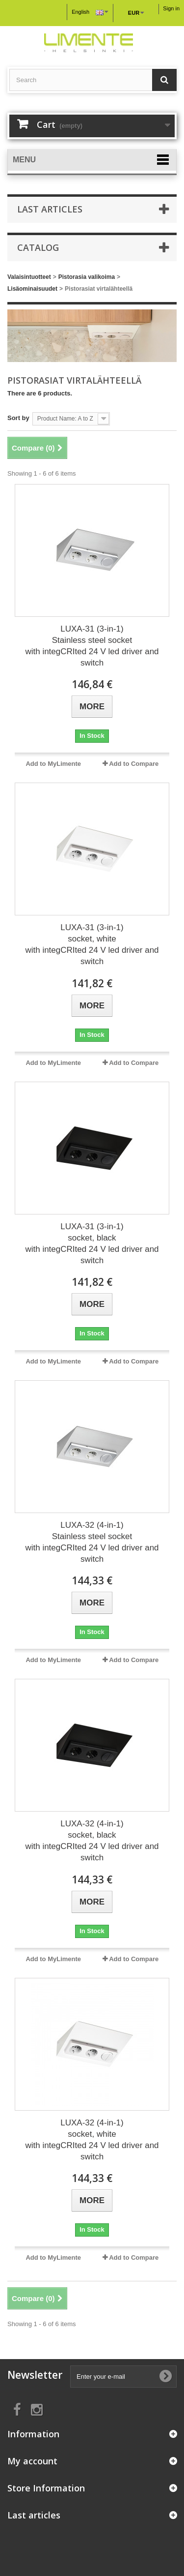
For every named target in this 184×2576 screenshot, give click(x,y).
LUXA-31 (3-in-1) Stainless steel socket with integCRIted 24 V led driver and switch (91, 645)
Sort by (18, 418)
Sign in (171, 8)
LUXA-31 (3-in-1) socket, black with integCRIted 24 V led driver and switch (91, 1243)
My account (32, 2461)
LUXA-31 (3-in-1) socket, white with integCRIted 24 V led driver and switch (91, 944)
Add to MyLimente (53, 763)
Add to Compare (133, 763)
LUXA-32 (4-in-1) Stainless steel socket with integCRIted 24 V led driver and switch (91, 1542)
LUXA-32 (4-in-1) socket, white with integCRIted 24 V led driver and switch (91, 2139)
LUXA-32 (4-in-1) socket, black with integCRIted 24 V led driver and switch (91, 1840)
